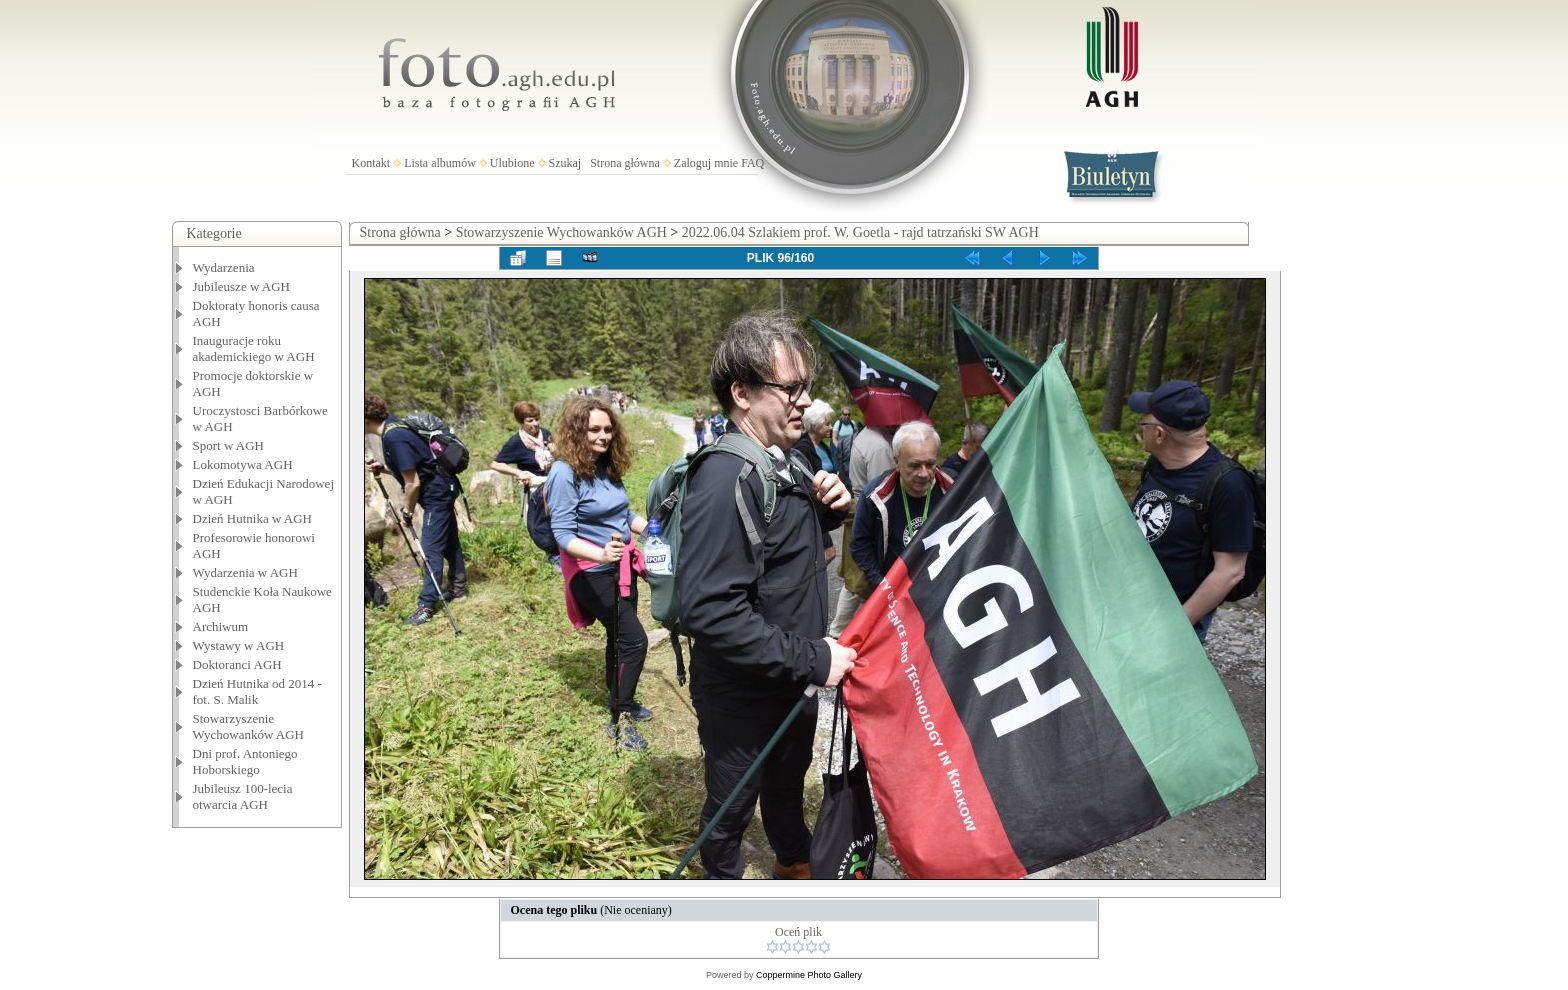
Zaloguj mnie (706, 163)
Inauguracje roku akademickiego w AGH (254, 348)
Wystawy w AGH (239, 645)
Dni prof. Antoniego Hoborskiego (245, 761)
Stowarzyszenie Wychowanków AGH (249, 726)
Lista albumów (440, 163)
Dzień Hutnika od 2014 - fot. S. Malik (257, 691)
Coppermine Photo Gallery (809, 975)
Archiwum (221, 626)
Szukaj (565, 163)
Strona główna (625, 163)
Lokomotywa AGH (243, 464)
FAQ (752, 163)
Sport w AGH (229, 445)
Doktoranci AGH (237, 664)
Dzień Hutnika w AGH (253, 518)
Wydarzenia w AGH (245, 572)
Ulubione (512, 163)
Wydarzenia (224, 267)
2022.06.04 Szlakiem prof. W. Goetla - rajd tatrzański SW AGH (860, 232)
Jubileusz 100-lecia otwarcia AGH (243, 796)
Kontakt (371, 163)
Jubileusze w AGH (242, 286)
